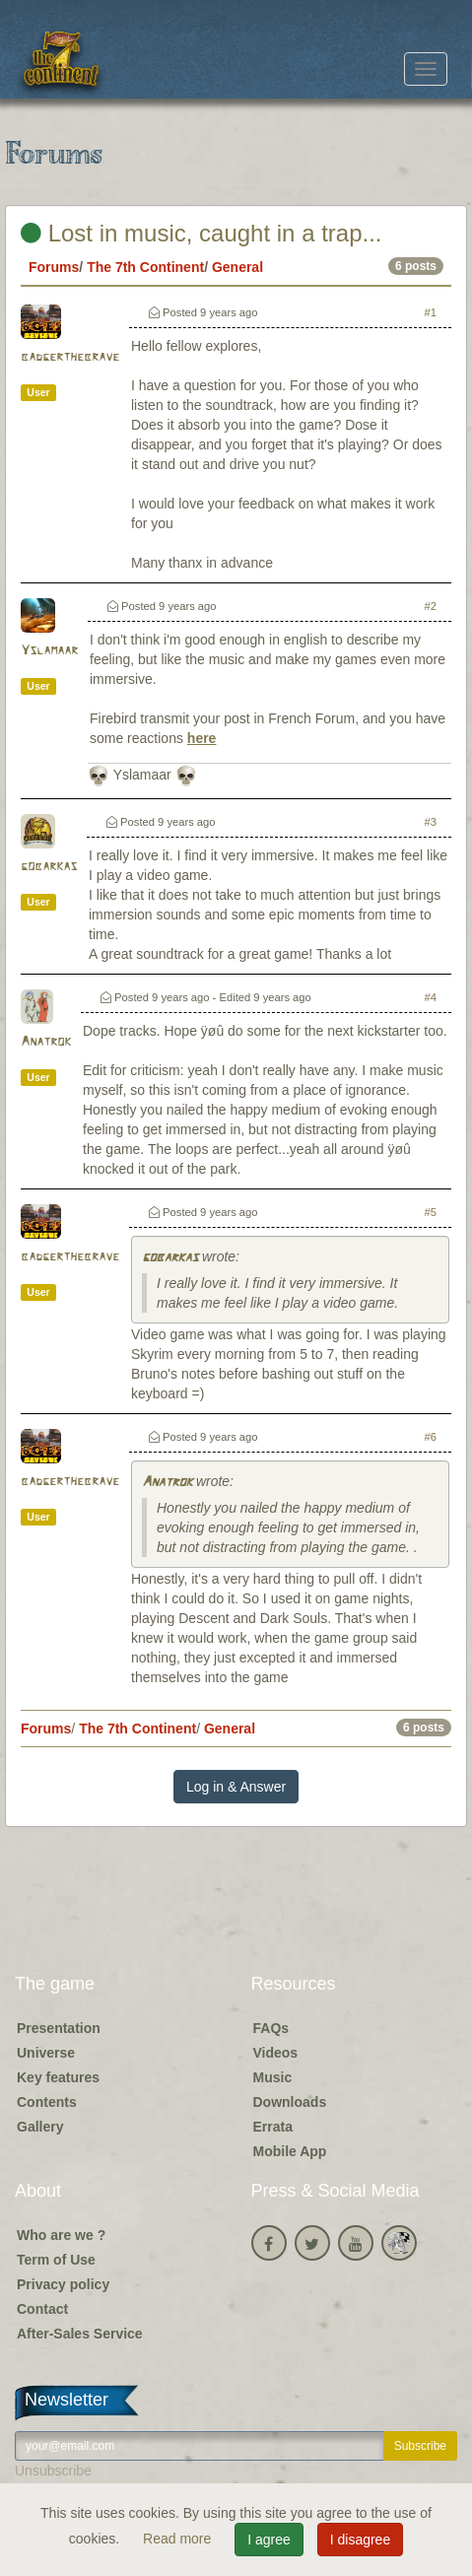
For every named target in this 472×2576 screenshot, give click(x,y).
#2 (431, 606)
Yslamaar (49, 651)
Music (273, 2077)
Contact (42, 2309)
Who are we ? (61, 2235)
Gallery (40, 2127)
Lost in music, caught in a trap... (201, 233)
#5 (431, 1212)
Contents (47, 2102)
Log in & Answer (236, 1787)
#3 (431, 822)
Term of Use (56, 2260)
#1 (431, 312)
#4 (431, 997)
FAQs (271, 2028)
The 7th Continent (145, 267)
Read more (179, 2538)
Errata (273, 2127)
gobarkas (49, 866)
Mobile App (290, 2151)
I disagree (360, 2539)
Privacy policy (63, 2284)
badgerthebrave (70, 357)
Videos (276, 2053)
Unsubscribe (53, 2470)
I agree (269, 2539)
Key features (58, 2077)
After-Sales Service (80, 2333)
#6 (431, 1437)
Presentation (59, 2028)
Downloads (290, 2102)
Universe (46, 2053)
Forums (54, 267)
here (202, 738)
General (237, 267)
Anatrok (46, 1042)
